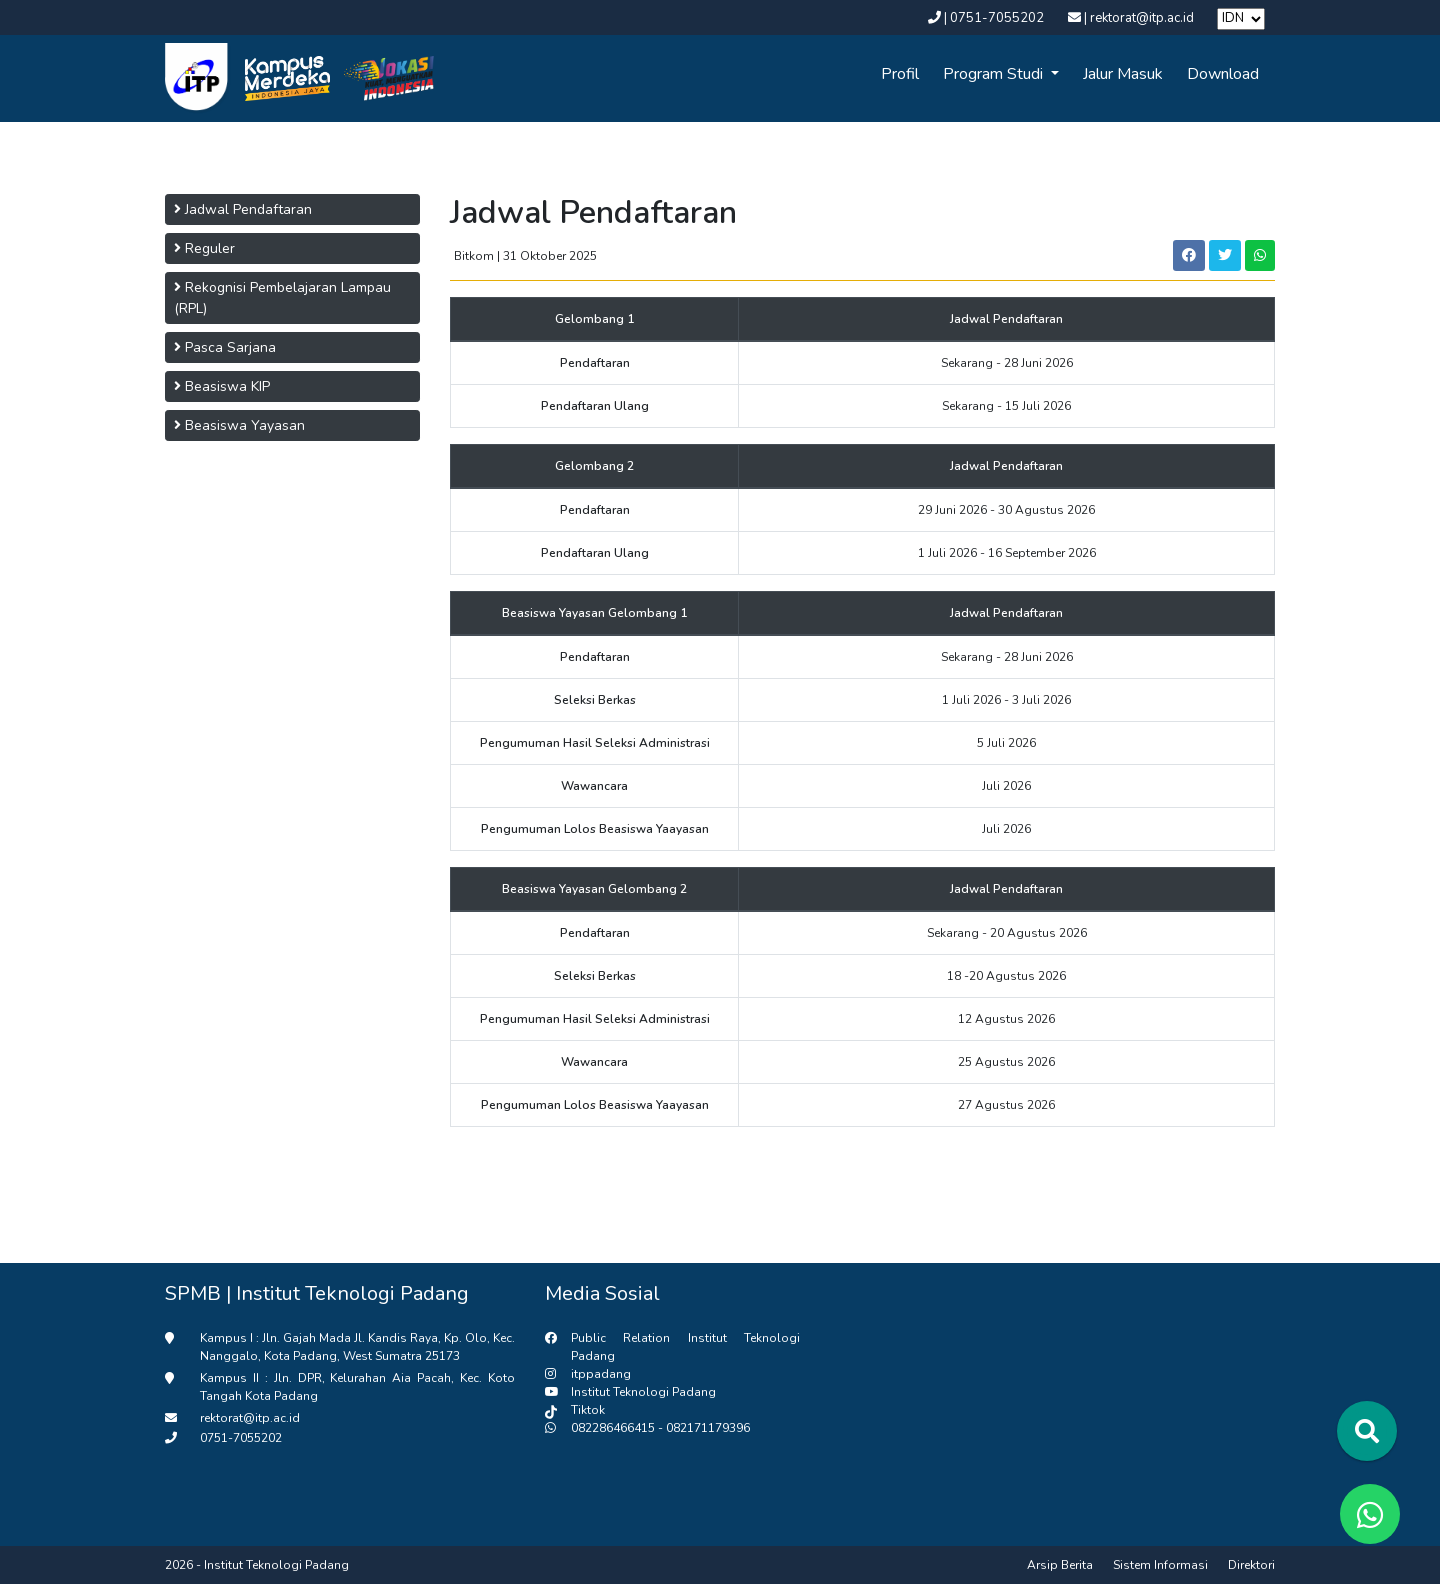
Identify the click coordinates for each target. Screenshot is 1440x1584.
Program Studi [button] (995, 74)
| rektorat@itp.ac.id (1132, 18)
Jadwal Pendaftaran (243, 209)
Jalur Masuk (1123, 74)
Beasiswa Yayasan (239, 425)
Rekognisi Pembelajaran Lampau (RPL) (282, 298)
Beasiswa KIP (222, 386)
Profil (900, 74)
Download (1223, 74)
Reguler (204, 248)
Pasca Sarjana (225, 347)
